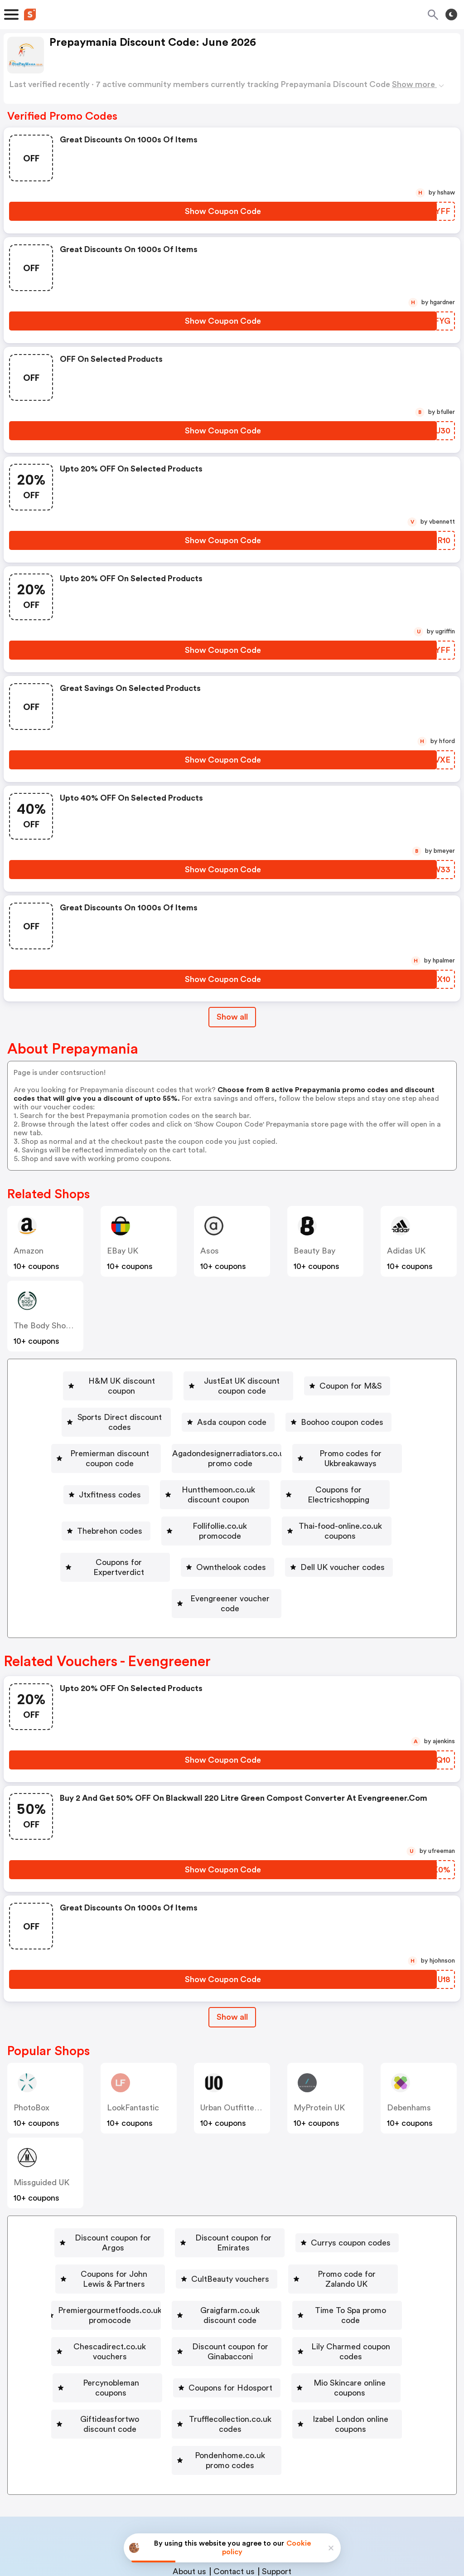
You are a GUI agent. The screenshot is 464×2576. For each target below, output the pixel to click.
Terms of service (287, 2516)
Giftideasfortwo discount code (359, 2299)
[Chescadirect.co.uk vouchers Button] (290, 2246)
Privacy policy (238, 2516)
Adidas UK (406, 1251)
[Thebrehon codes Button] (232, 1486)
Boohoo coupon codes (354, 1407)
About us (189, 2458)
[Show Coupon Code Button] (223, 211)
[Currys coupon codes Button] (367, 2167)
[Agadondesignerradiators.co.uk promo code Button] (308, 1433)
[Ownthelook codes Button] (369, 1512)
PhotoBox (31, 2038)
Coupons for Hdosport (86, 2299)
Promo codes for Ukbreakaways (96, 1460)
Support (276, 2458)
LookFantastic (133, 2038)
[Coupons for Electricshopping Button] (110, 1486)
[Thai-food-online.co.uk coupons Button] (108, 1512)
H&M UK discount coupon (101, 1381)
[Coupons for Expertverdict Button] (250, 1512)
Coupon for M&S (375, 1381)
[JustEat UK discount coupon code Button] (243, 1380)
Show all (232, 1947)
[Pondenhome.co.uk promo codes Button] (227, 2352)
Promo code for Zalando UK (369, 2194)
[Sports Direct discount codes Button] (116, 1407)
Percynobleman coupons (378, 2273)
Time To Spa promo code (159, 2247)
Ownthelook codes (373, 1512)
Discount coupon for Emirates (240, 2168)
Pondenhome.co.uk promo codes (230, 2352)
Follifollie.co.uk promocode (352, 1486)
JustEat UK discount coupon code (247, 1381)
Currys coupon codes (371, 2168)
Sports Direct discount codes (119, 1407)
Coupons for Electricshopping (114, 1486)
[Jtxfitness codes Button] (216, 1459)
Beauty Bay (314, 1251)
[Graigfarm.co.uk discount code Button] (318, 2220)
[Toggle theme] (451, 14)
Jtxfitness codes (220, 1460)
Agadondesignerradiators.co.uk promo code (312, 1433)
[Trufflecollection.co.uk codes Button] (154, 2325)
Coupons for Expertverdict (254, 1512)
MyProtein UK (319, 2038)
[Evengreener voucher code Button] (286, 1538)
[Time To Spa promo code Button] (155, 2246)
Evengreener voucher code (290, 1539)
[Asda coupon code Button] (239, 1407)
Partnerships (223, 2439)
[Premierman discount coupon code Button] (128, 1433)
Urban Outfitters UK (237, 2038)
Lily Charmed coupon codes (247, 2273)
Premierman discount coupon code (131, 1433)
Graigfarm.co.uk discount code (321, 2220)
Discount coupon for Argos (100, 2168)
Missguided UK (41, 2113)
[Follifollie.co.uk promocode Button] (349, 1486)
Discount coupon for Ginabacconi (99, 2273)
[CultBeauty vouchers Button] (241, 2194)
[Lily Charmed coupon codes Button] (243, 2273)
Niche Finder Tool (290, 2439)
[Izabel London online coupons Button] (297, 2325)
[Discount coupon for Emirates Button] (237, 2167)
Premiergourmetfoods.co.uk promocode (156, 2220)
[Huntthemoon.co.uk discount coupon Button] (350, 1459)
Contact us (234, 2458)
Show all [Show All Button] (232, 1017)
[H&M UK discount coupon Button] (98, 1380)
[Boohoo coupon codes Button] (350, 1407)
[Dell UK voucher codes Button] (159, 1538)
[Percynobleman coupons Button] (374, 2273)
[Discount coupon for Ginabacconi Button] (95, 2273)
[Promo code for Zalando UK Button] (366, 2194)
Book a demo (165, 2439)
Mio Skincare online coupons (215, 2299)
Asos (209, 1251)
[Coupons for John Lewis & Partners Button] (102, 2194)
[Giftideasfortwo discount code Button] (356, 2299)
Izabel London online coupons (301, 2326)
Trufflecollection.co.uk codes (158, 2326)
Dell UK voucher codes (163, 1539)
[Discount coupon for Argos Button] (97, 2167)
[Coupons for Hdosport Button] (82, 2299)
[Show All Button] (232, 1947)
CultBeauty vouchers (245, 2194)
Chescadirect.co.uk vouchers (293, 2247)
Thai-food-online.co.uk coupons (111, 1512)
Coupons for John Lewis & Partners (105, 2194)
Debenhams (409, 2038)
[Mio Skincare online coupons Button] (211, 2299)
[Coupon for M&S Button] (372, 1380)
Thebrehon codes (236, 1486)
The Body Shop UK (48, 1326)
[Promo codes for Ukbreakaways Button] (93, 1459)
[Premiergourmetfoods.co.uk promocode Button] (152, 2220)
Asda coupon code (243, 1407)
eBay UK (122, 1251)
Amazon (29, 1251)
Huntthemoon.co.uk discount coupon (354, 1460)
